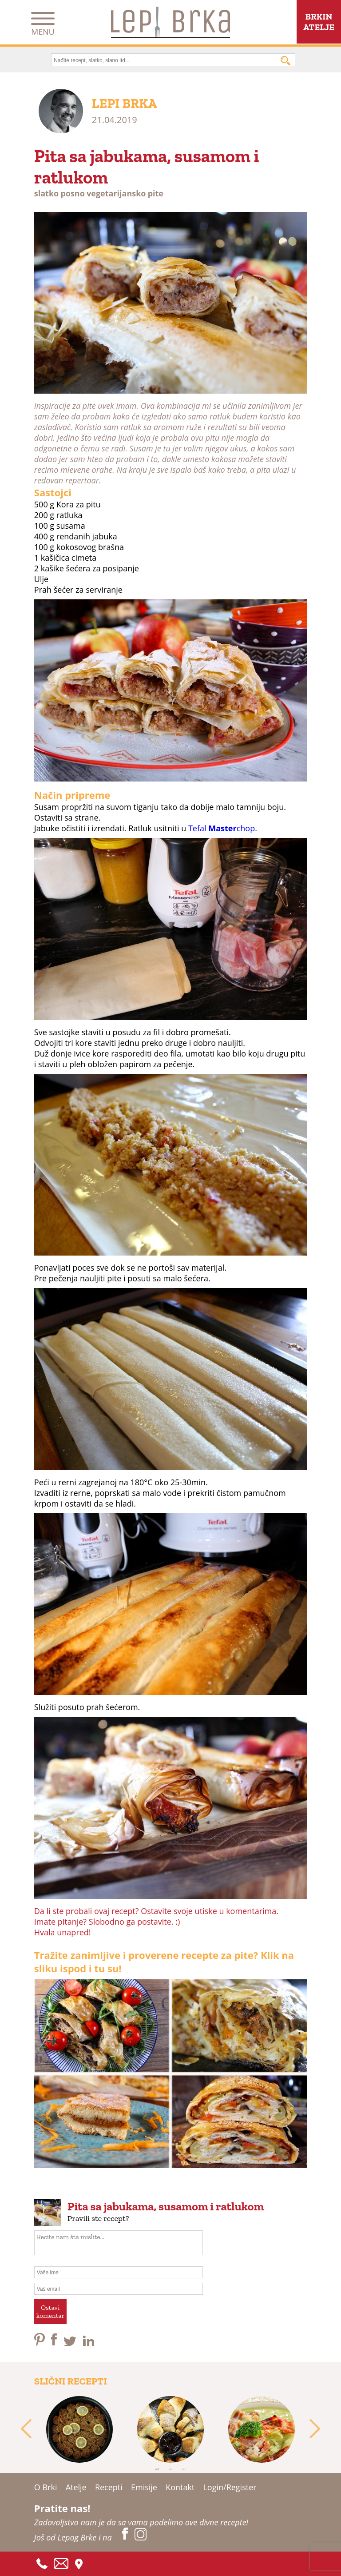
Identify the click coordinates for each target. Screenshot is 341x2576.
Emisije (144, 2487)
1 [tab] (157, 2469)
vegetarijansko (116, 193)
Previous (26, 2429)
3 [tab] (183, 2469)
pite (155, 193)
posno (72, 193)
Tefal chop (221, 828)
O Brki (45, 2487)
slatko (46, 193)
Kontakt (180, 2487)
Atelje (76, 2487)
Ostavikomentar (50, 2312)
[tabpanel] (79, 2429)
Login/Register (229, 2487)
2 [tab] (170, 2469)
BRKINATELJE (318, 21)
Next (315, 2429)
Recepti (109, 2487)
